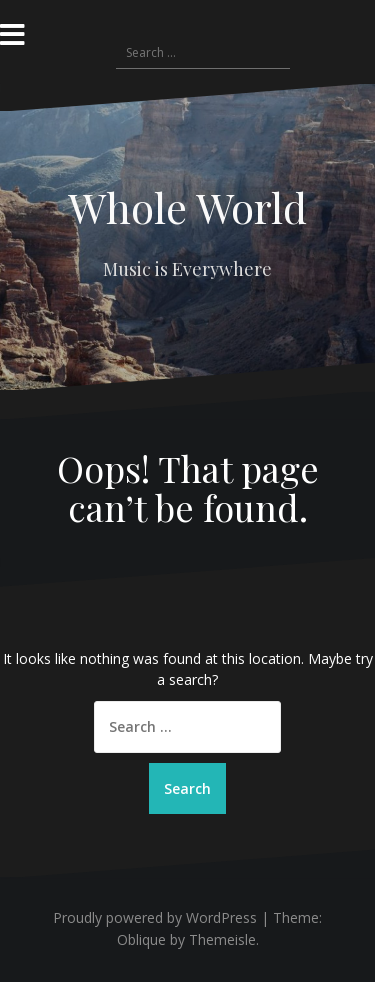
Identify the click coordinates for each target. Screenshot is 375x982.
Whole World (187, 207)
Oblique (141, 939)
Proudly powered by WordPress (155, 917)
